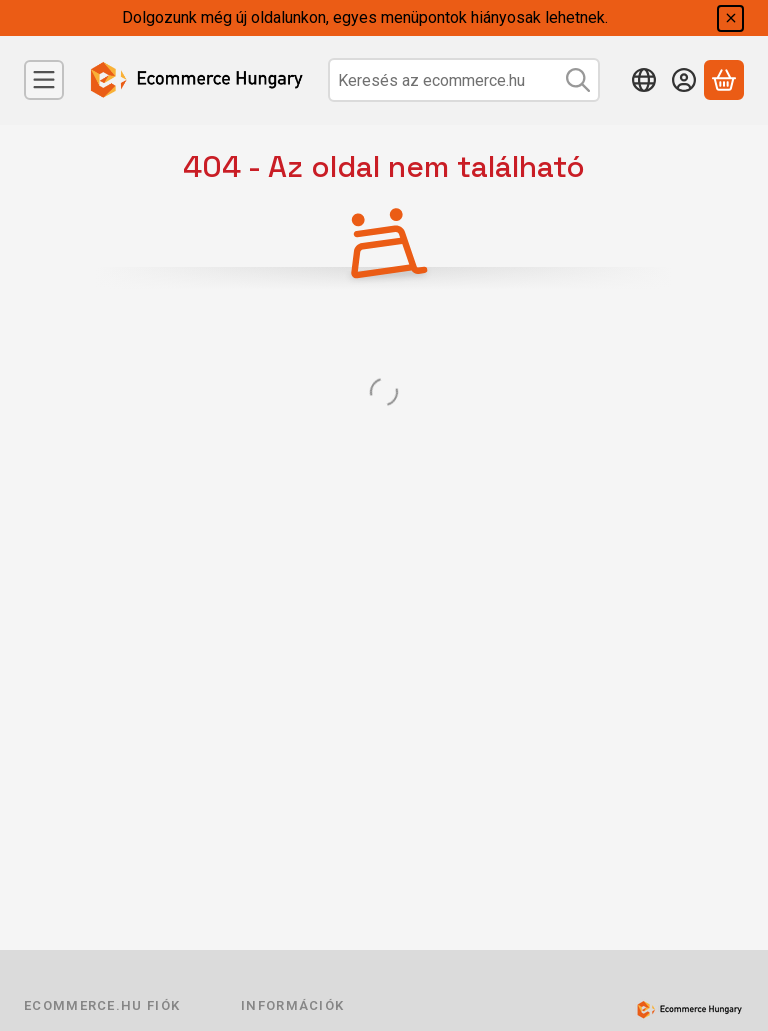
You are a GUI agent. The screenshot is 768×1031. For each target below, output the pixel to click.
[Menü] (44, 80)
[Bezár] (730, 18)
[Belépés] (684, 80)
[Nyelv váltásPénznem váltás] (644, 80)
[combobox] (464, 80)
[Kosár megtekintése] (724, 80)
